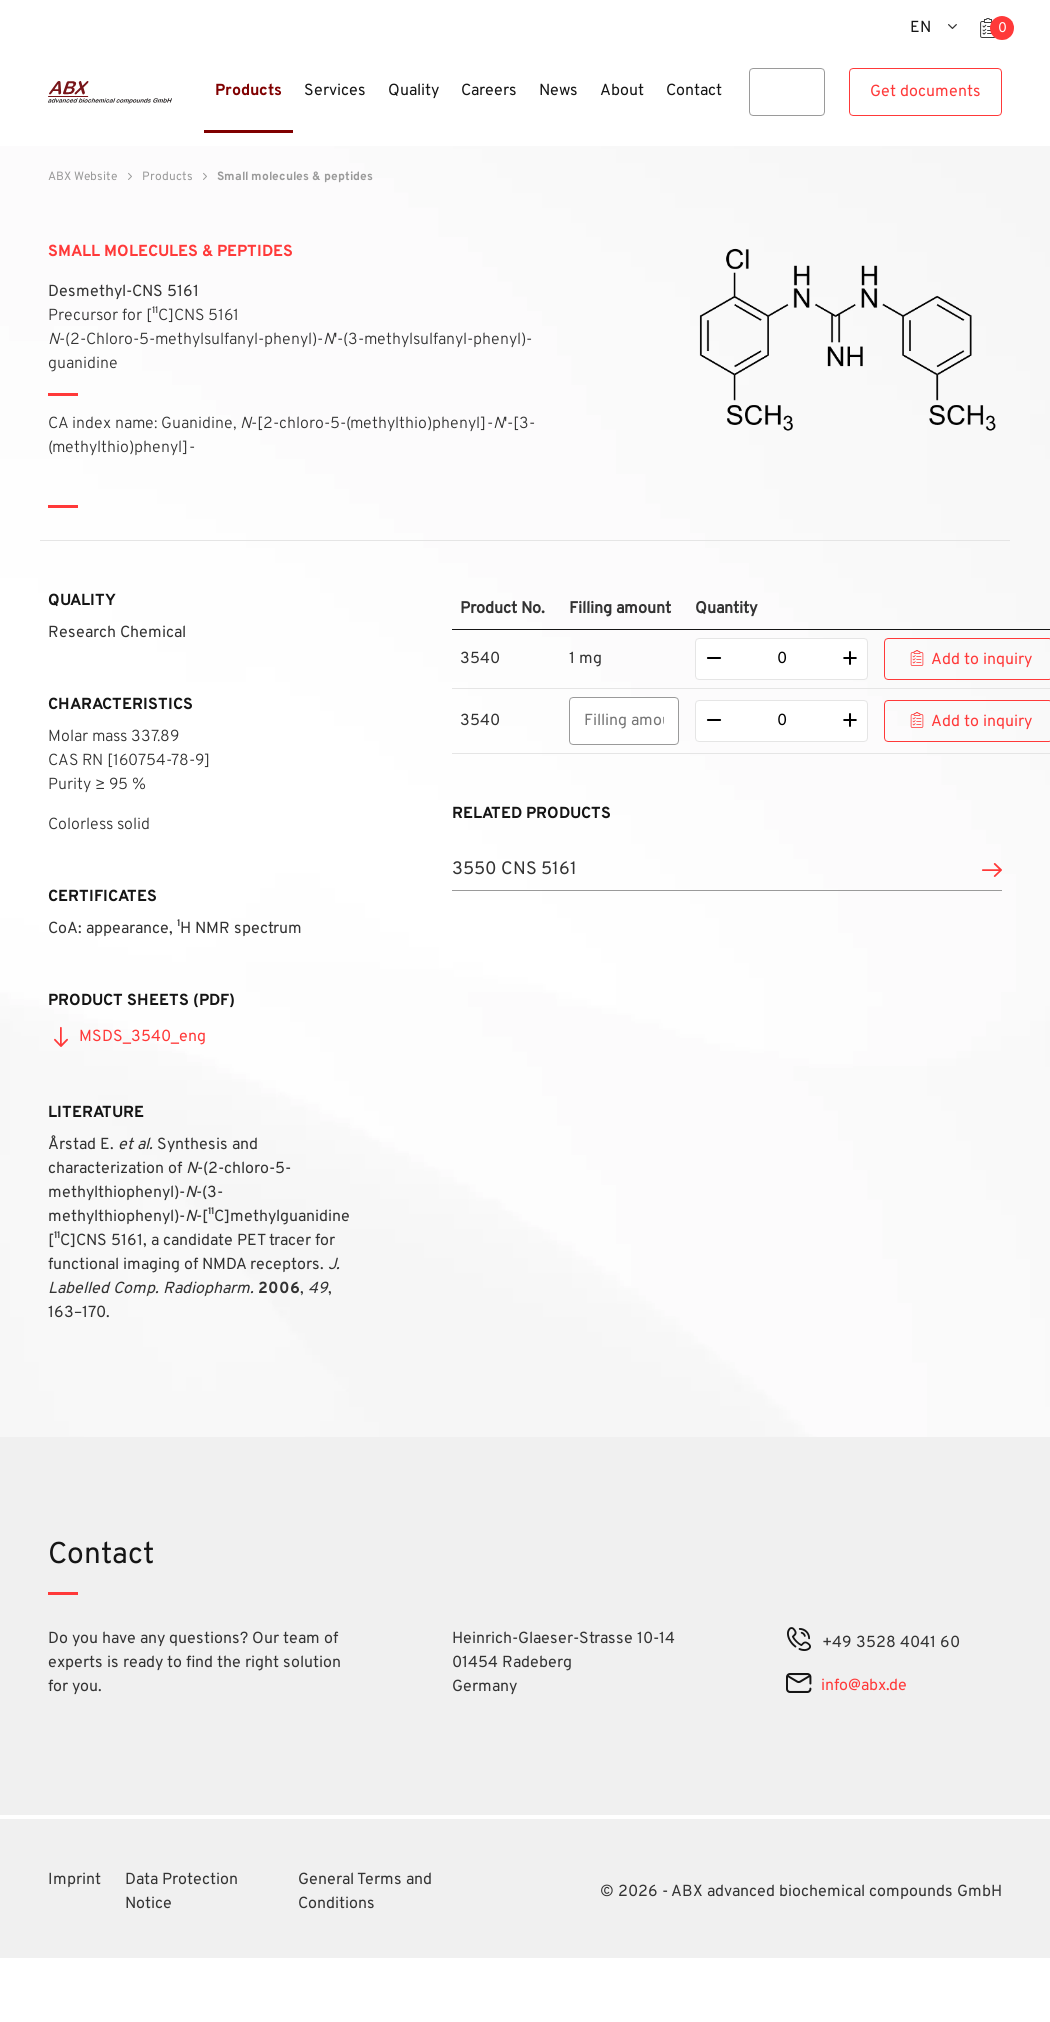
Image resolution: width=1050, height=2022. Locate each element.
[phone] (799, 1643)
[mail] (798, 1686)
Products (167, 177)
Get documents (925, 92)
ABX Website (82, 177)
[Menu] (198, 103)
